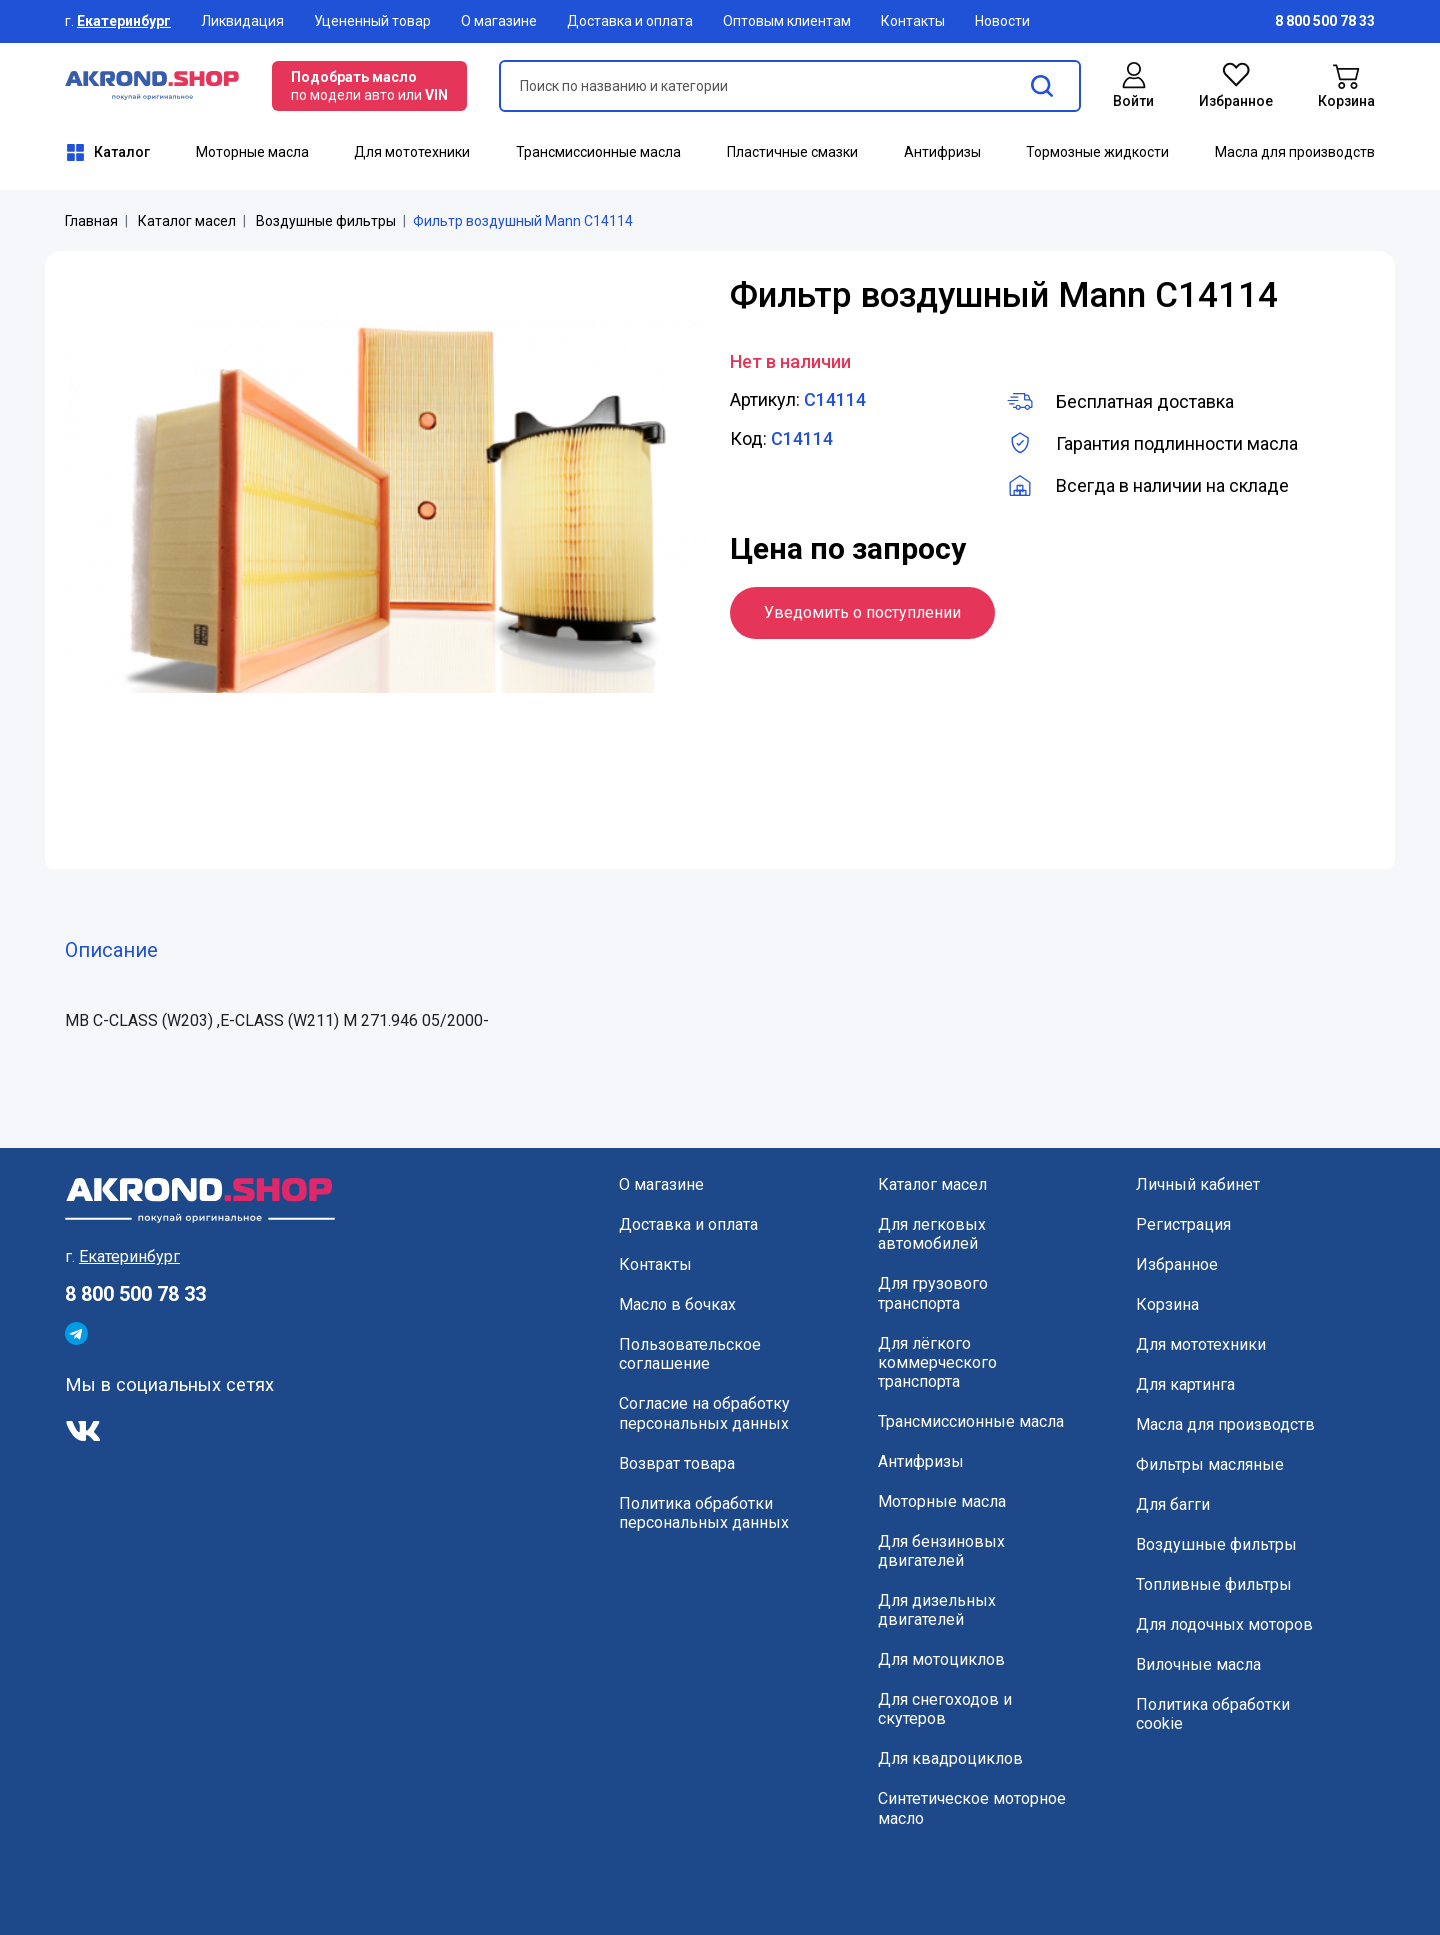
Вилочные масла (1198, 1664)
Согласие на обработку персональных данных (704, 1413)
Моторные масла (252, 152)
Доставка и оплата (630, 21)
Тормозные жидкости (1097, 152)
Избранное (1177, 1264)
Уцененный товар (372, 21)
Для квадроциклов (950, 1758)
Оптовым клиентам (787, 21)
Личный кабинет (1198, 1184)
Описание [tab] (111, 950)
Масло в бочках (677, 1304)
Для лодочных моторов (1224, 1624)
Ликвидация (242, 21)
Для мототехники (412, 152)
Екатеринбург (124, 21)
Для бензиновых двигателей (941, 1551)
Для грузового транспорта (933, 1293)
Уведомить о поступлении (862, 612)
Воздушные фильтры (326, 221)
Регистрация (1183, 1224)
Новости (1002, 21)
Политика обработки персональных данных (704, 1513)
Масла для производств (1295, 152)
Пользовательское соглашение (690, 1354)
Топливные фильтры (1214, 1584)
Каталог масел (187, 221)
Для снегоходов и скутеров (945, 1709)
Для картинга (1185, 1384)
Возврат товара (677, 1463)
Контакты (913, 21)
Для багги (1173, 1504)
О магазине (499, 21)
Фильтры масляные (1210, 1464)
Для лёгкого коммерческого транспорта (937, 1362)
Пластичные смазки (792, 152)
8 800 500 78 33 (135, 1294)
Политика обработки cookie (1213, 1714)
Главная (91, 221)
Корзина (1167, 1304)
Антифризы (942, 152)
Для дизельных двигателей (937, 1610)
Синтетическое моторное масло (972, 1808)
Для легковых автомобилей (932, 1234)
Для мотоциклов (941, 1659)
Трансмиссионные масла (598, 152)
